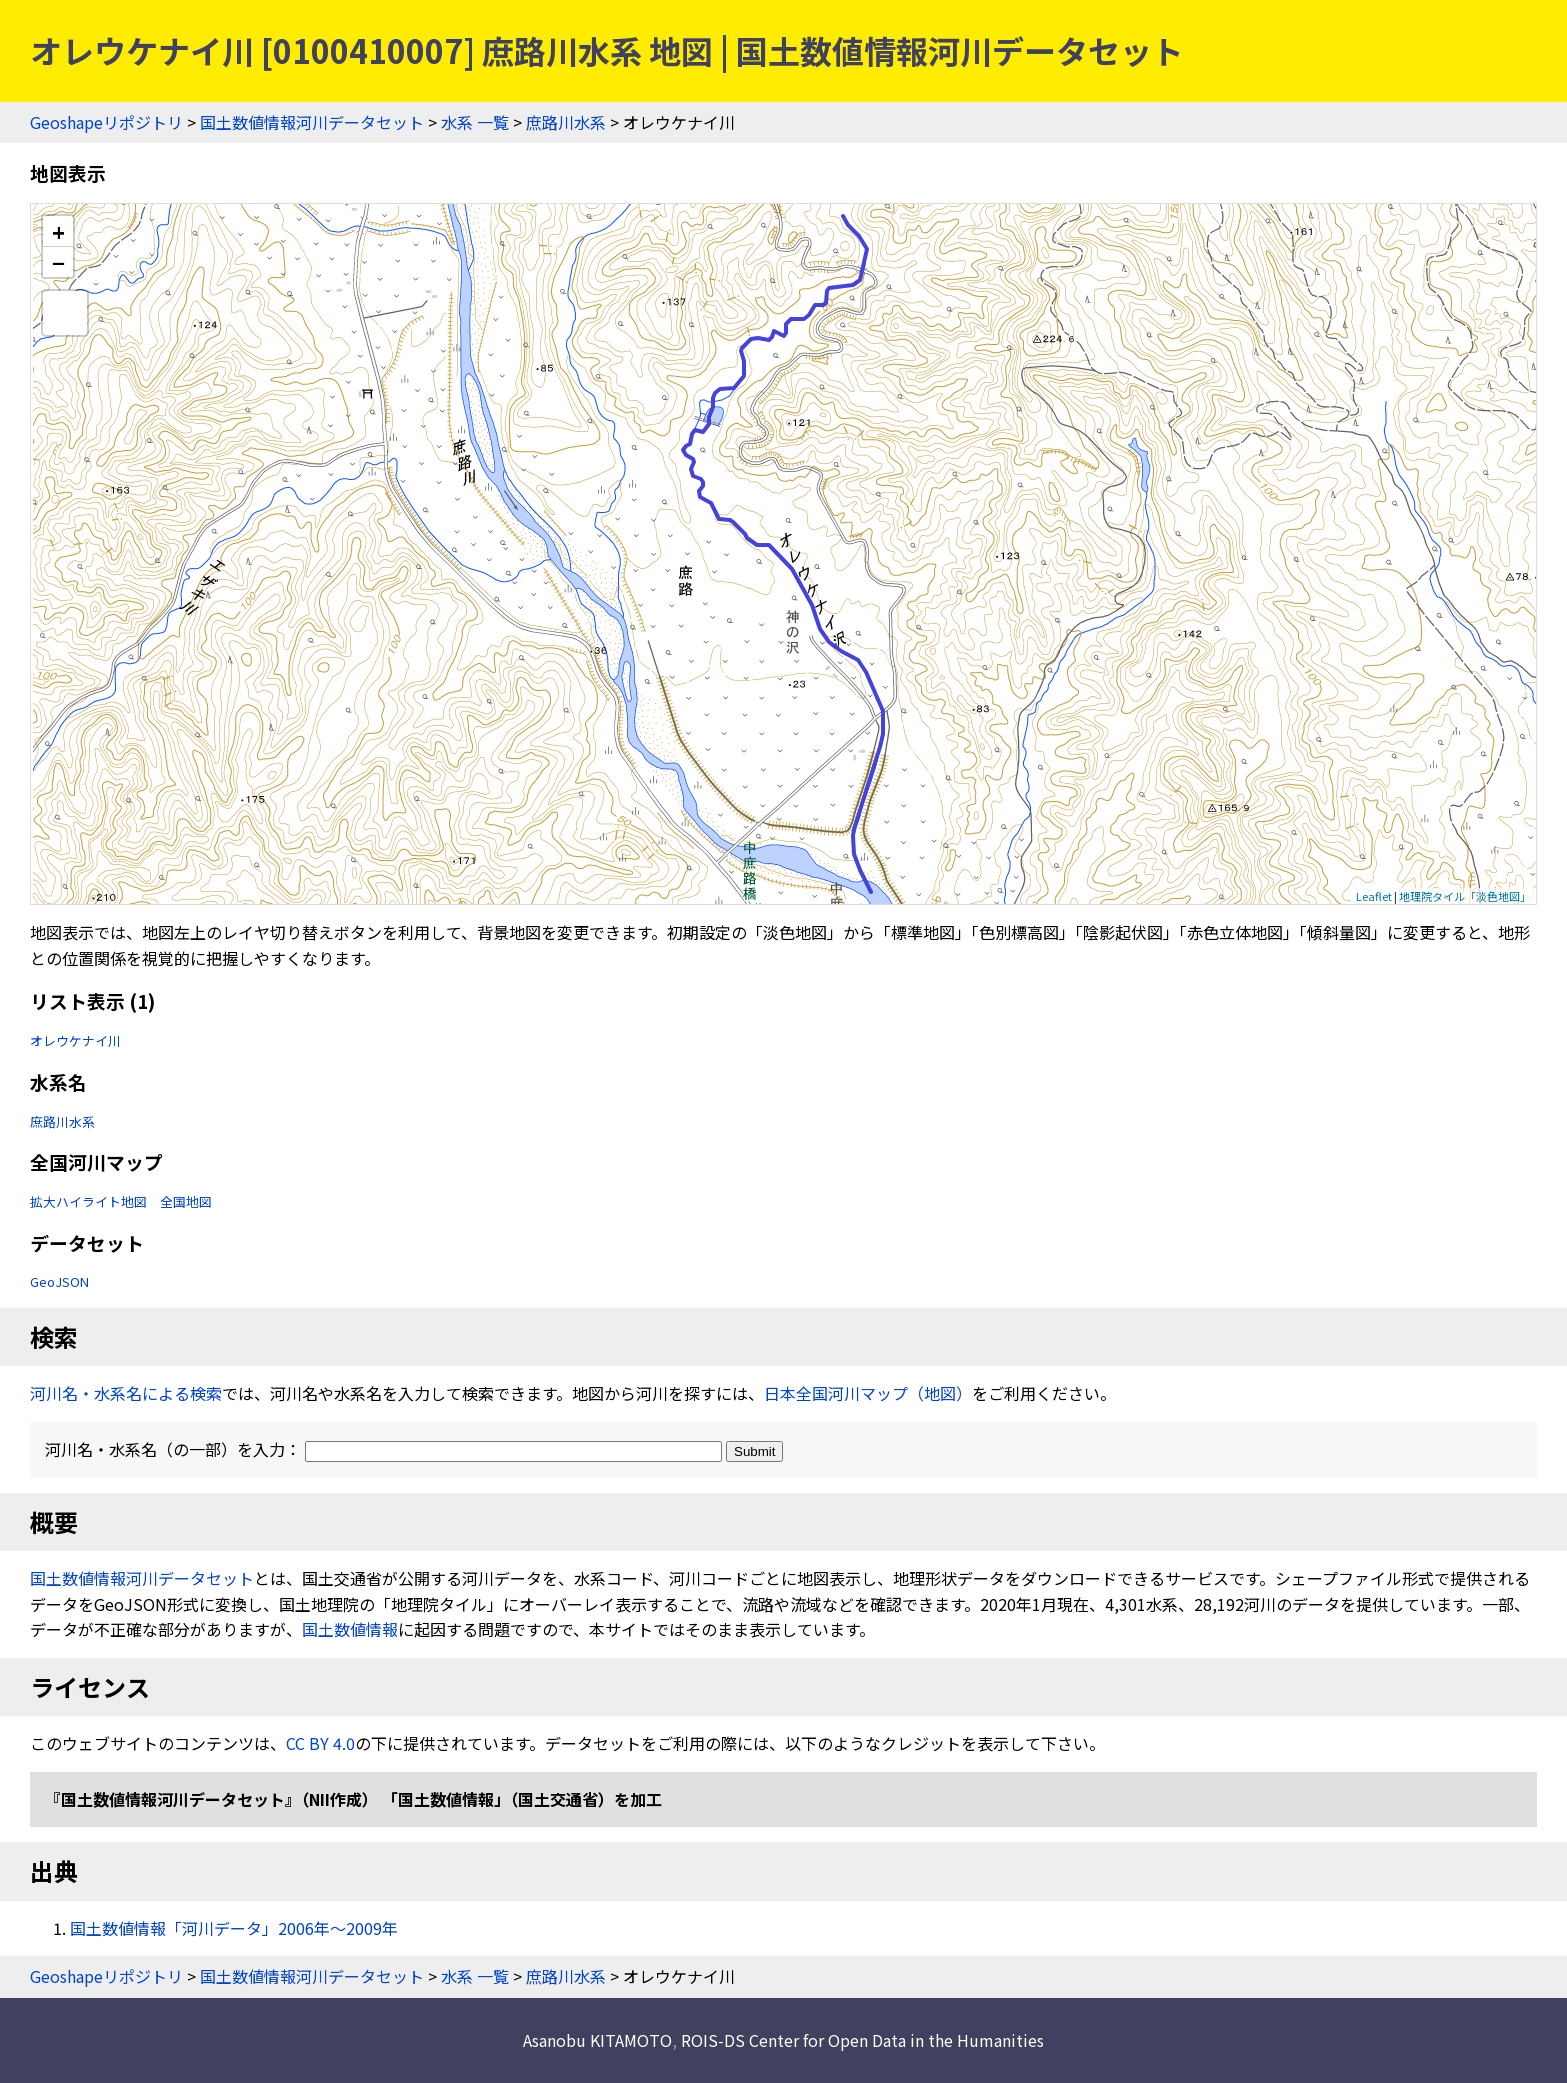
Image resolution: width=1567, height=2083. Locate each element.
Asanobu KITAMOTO (597, 2040)
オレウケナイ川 (75, 1040)
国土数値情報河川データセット (312, 122)
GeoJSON (59, 1281)
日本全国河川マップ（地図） (868, 1393)
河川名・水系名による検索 (126, 1393)
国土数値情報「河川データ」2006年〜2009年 (234, 1928)
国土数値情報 (350, 1629)
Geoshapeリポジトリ (106, 122)
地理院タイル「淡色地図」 (1465, 896)
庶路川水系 (566, 122)
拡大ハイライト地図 (88, 1201)
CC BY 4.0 (320, 1743)
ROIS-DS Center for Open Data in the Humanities (862, 2040)
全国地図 (186, 1201)
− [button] (58, 262)
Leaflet (1374, 896)
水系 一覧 (475, 122)
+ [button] (58, 231)
